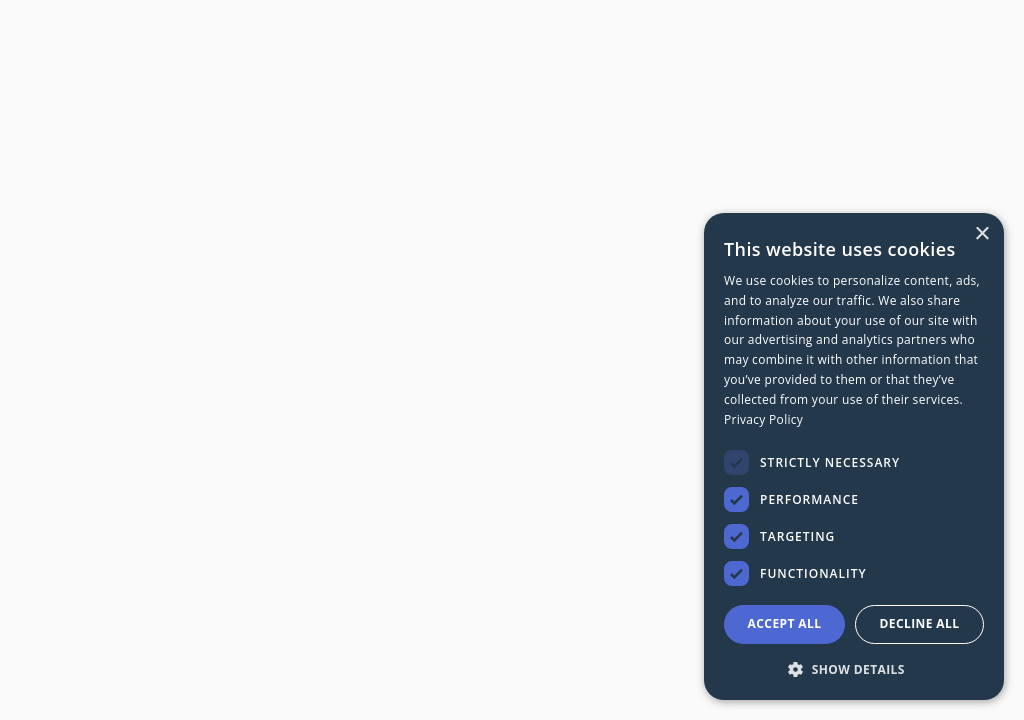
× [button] (981, 234)
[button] (854, 668)
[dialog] (854, 456)
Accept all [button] (785, 623)
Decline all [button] (920, 623)
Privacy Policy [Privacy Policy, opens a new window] (763, 419)
